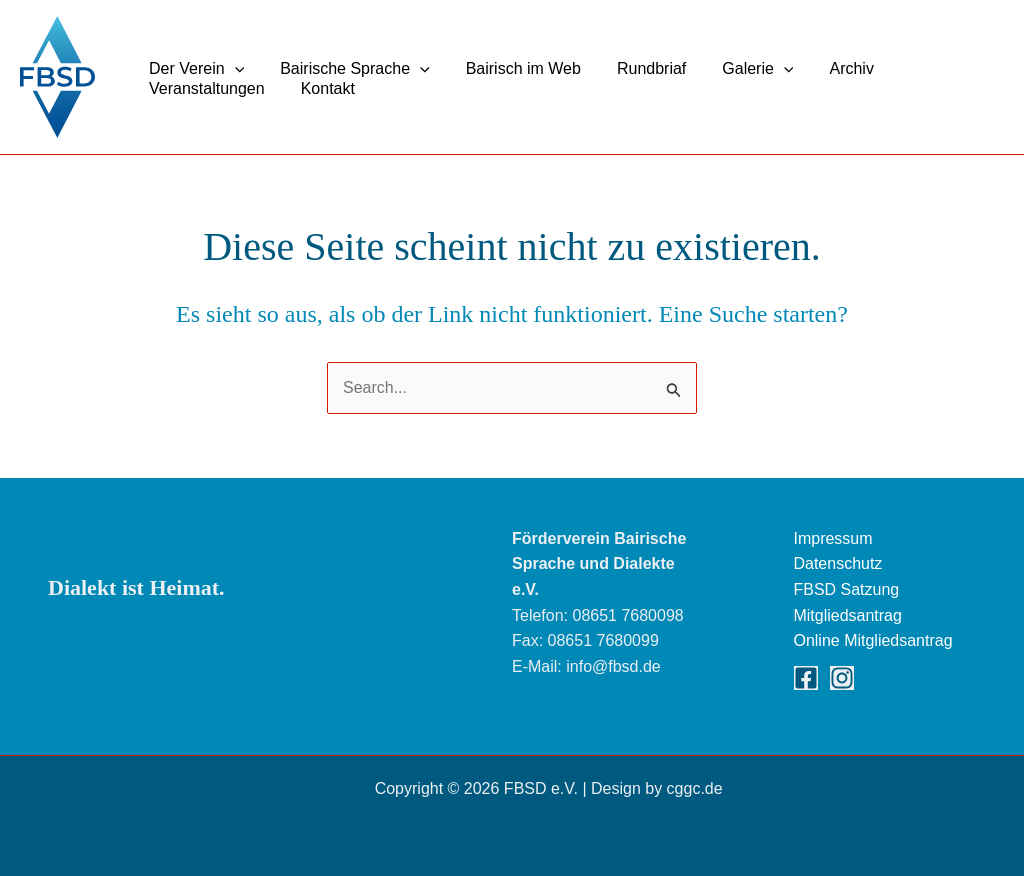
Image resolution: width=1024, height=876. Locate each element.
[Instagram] (842, 678)
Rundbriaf (637, 68)
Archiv (829, 68)
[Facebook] (806, 678)
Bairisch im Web (513, 68)
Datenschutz (838, 563)
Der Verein (194, 68)
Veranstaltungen (205, 88)
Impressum (833, 538)
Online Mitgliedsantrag (873, 640)
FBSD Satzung (847, 589)
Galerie (739, 68)
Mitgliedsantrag (848, 615)
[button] (233, 68)
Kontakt (322, 88)
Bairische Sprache (348, 68)
